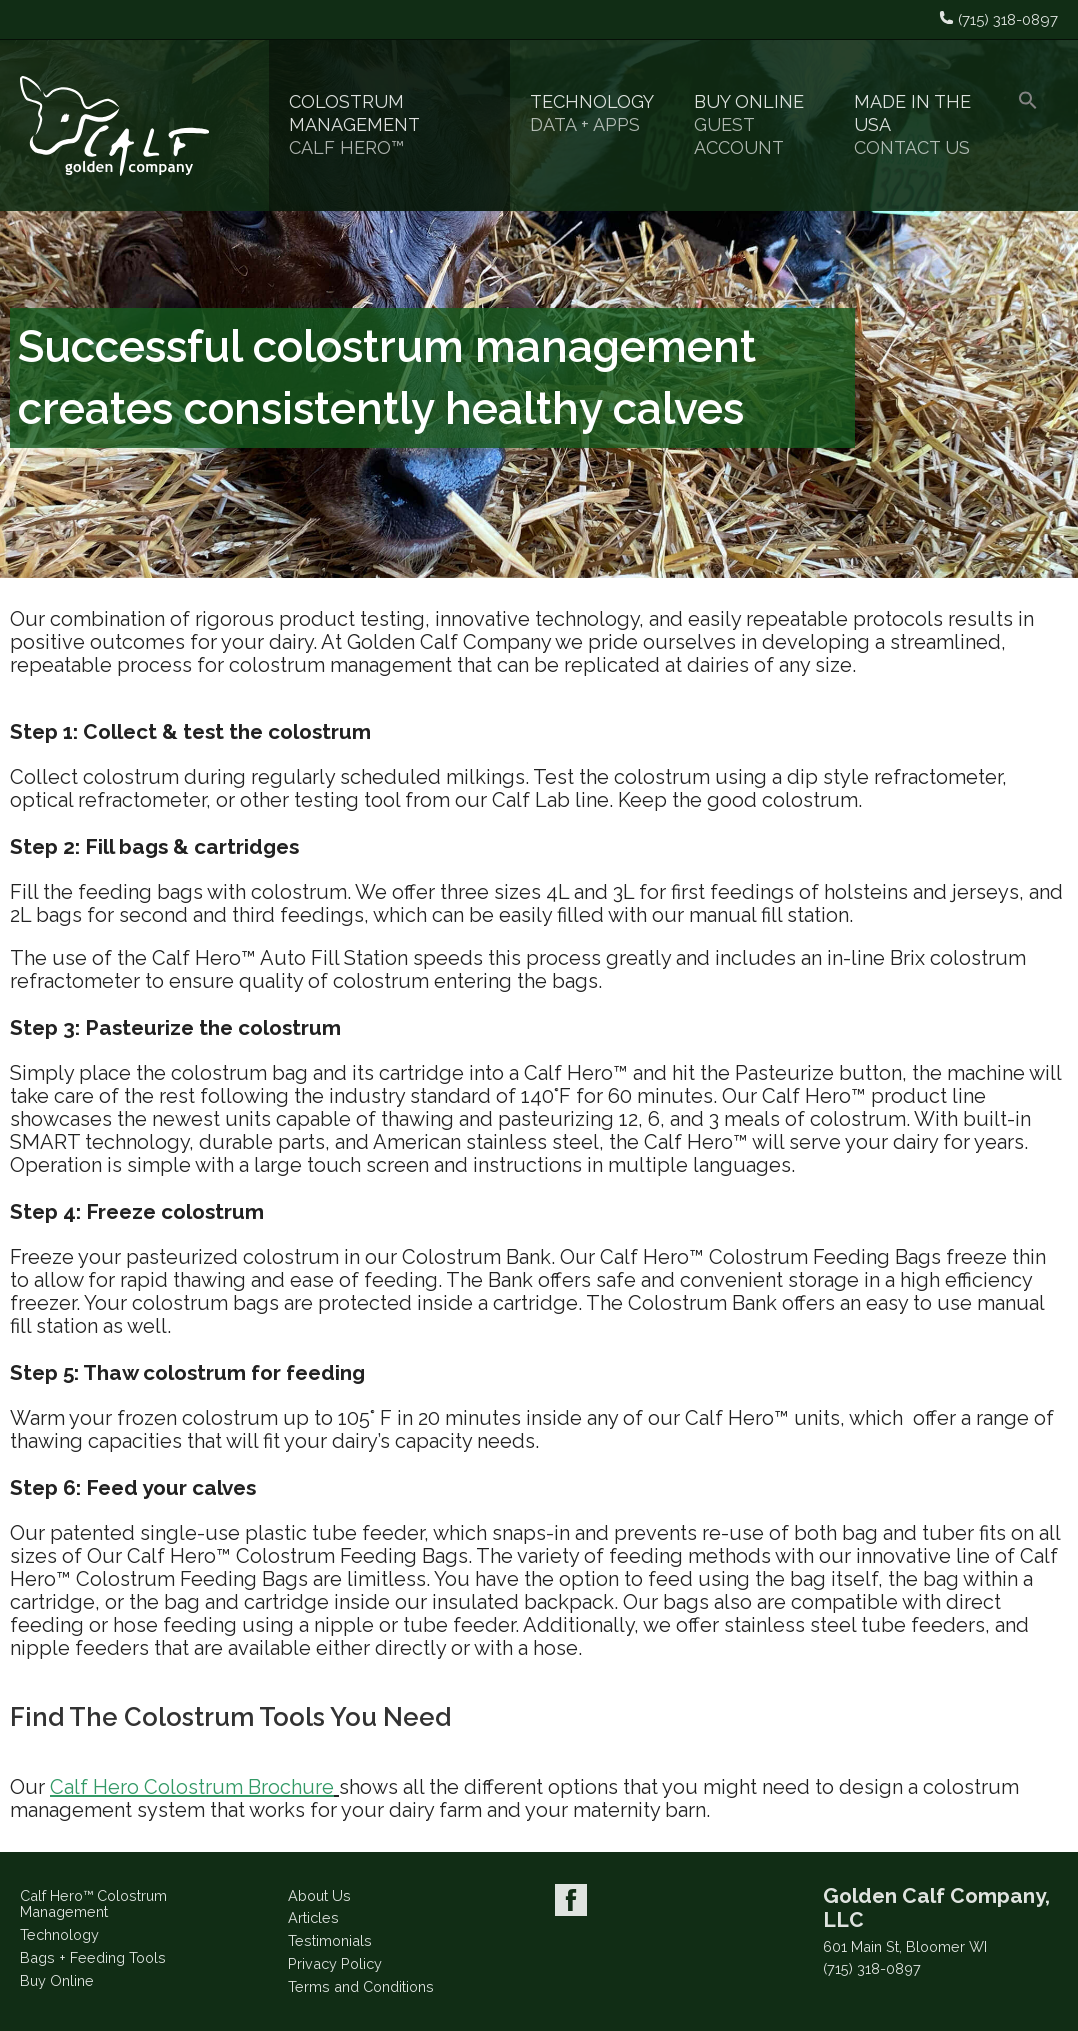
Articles (313, 1917)
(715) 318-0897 (872, 1969)
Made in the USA (916, 125)
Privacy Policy (335, 1963)
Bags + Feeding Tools (93, 1957)
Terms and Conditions (361, 1986)
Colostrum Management (389, 125)
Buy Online (754, 125)
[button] (1028, 125)
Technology (592, 113)
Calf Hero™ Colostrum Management (93, 1904)
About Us (319, 1895)
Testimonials (330, 1940)
